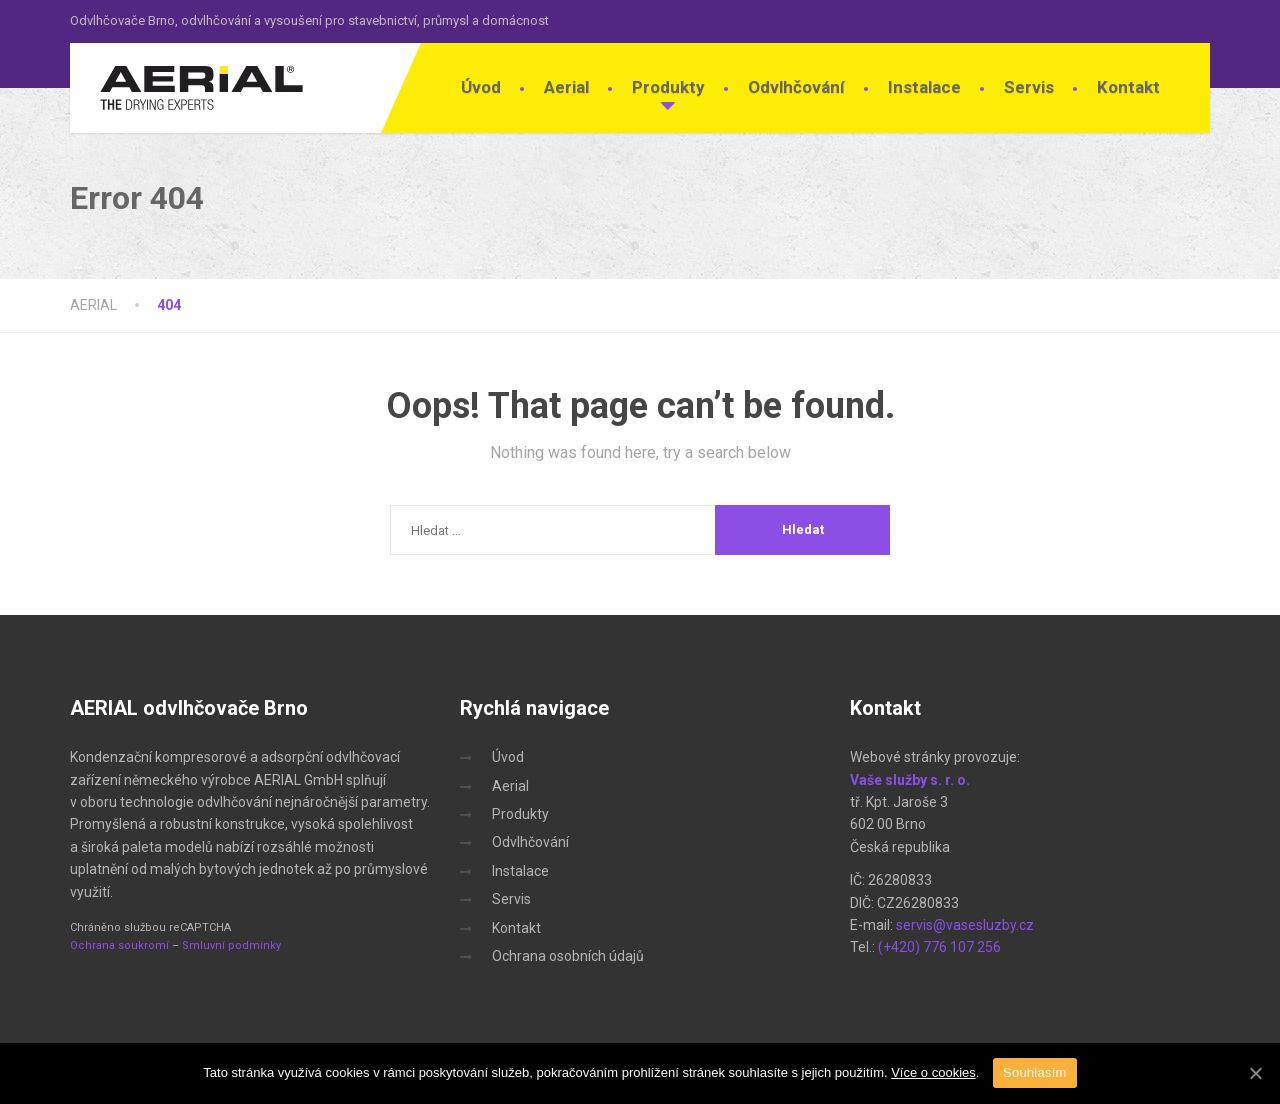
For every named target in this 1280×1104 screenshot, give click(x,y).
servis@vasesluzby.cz (965, 925)
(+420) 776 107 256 (939, 947)
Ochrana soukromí (119, 945)
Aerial (566, 87)
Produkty (668, 87)
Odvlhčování (796, 87)
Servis (1029, 87)
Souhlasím (1035, 1072)
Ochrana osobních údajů (568, 956)
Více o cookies (933, 1072)
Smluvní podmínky (231, 945)
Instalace (924, 87)
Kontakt (1128, 87)
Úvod (481, 87)
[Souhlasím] (1255, 1073)
